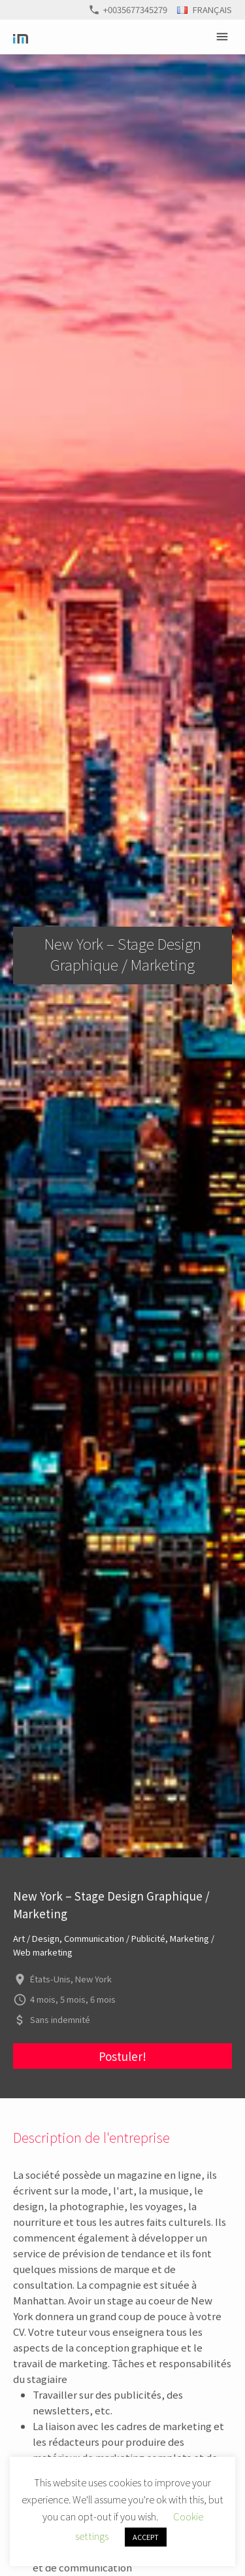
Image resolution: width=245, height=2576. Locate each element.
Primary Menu (224, 36)
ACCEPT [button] (146, 2536)
